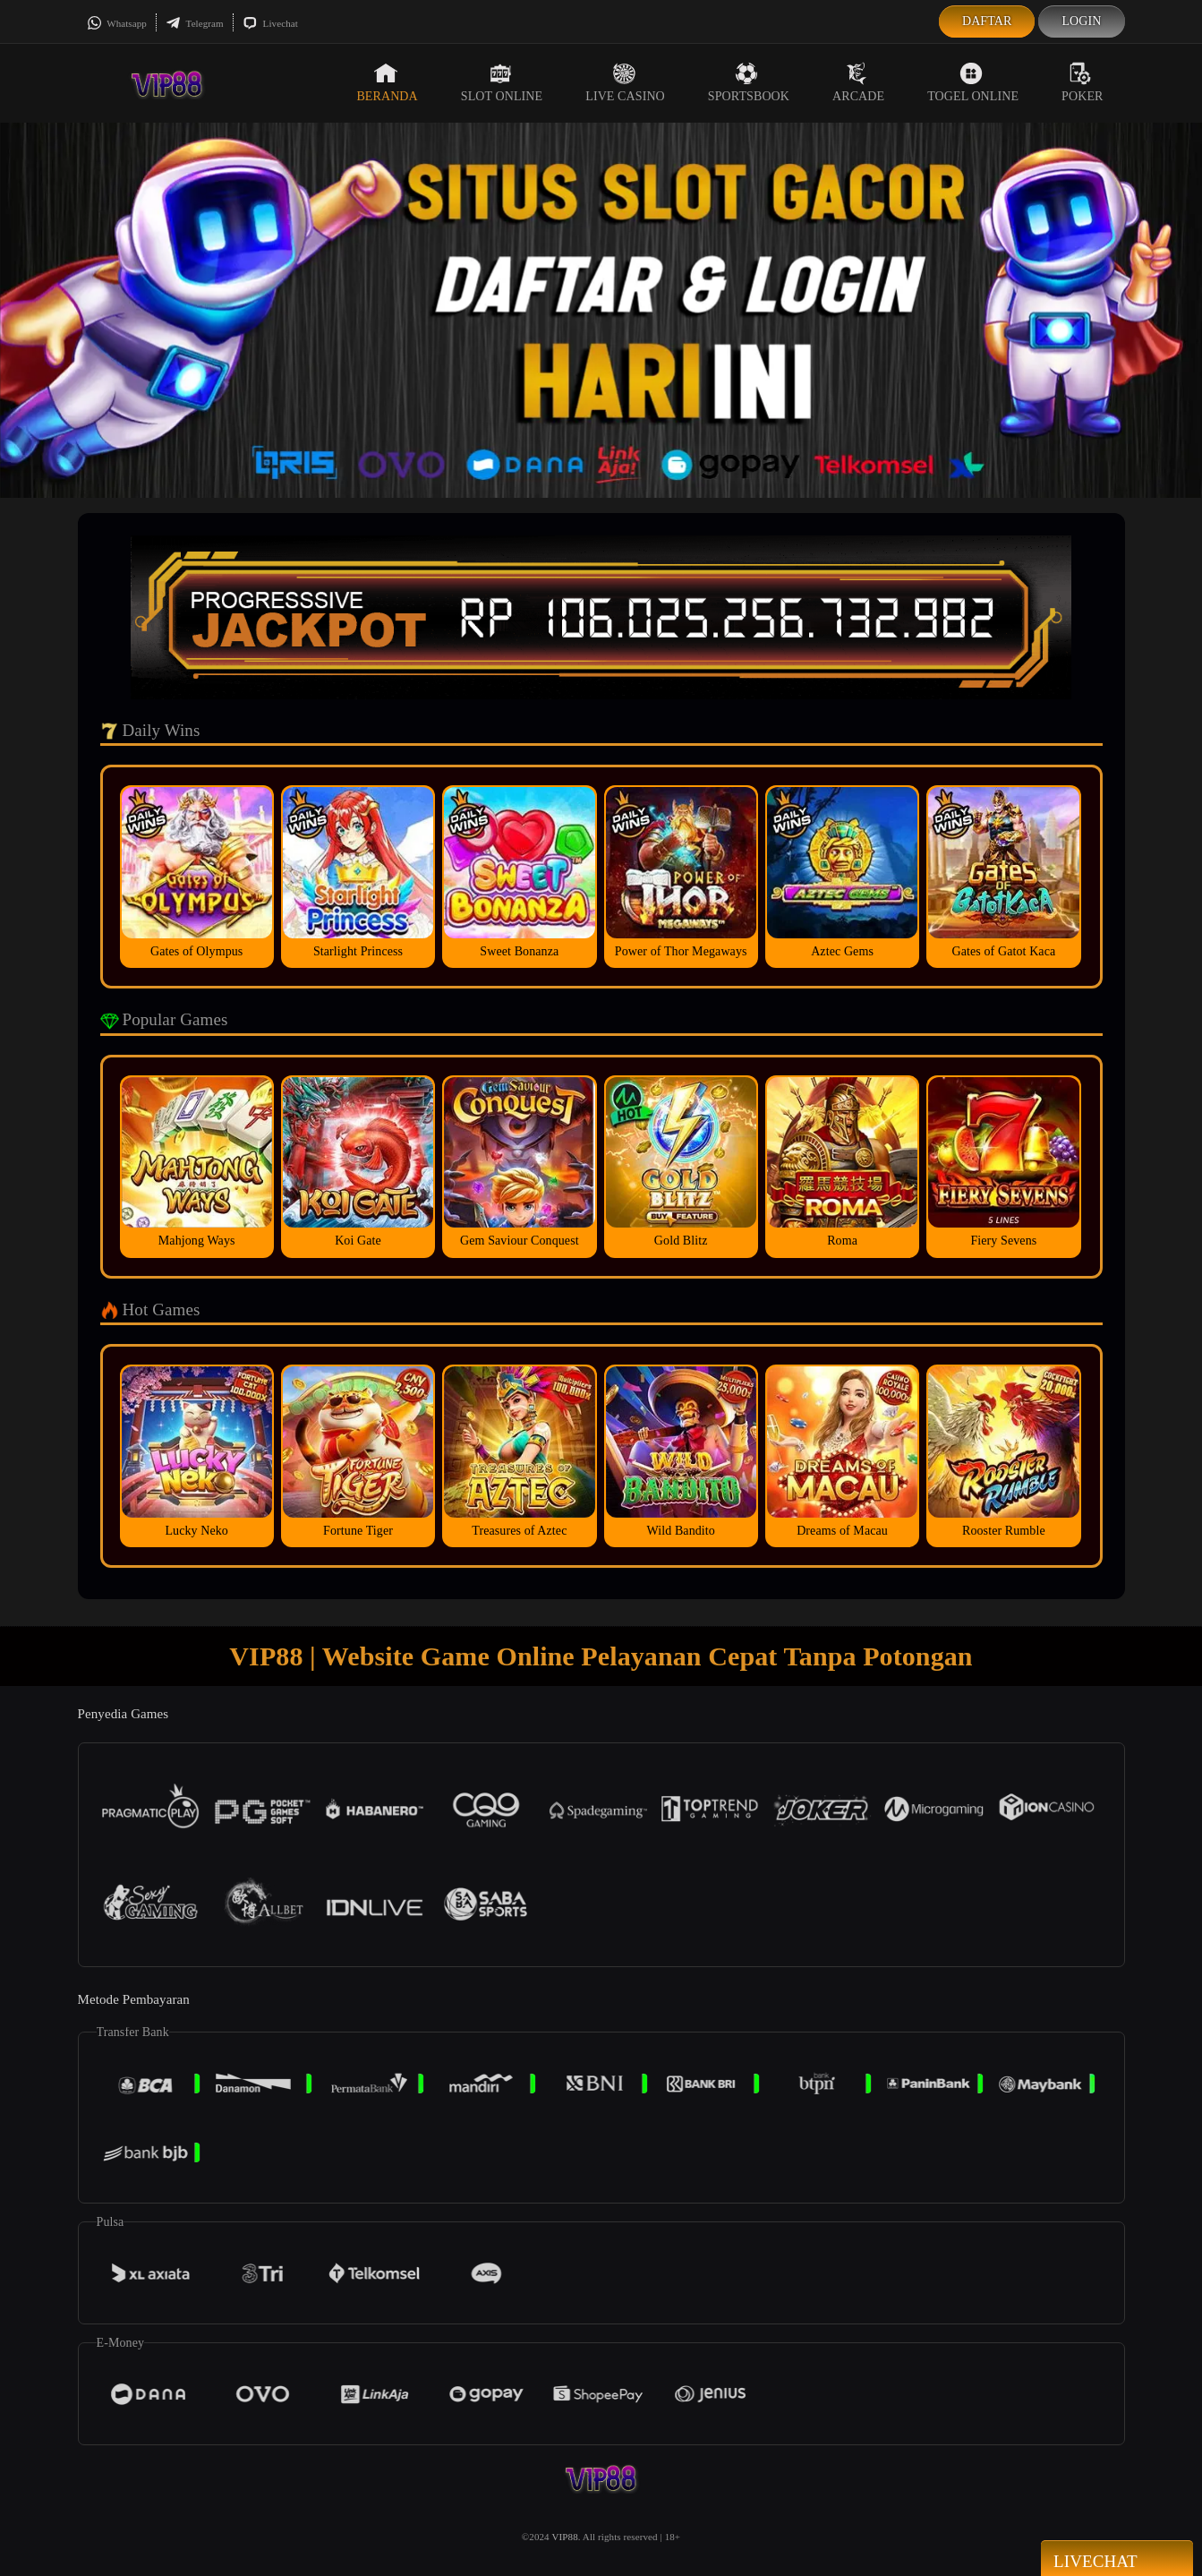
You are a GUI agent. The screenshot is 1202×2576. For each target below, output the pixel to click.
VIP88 (565, 2536)
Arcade (858, 82)
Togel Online (973, 82)
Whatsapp (117, 23)
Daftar (987, 21)
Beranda (386, 82)
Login (1081, 21)
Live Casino (625, 82)
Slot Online (501, 82)
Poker (1082, 82)
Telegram (195, 23)
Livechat (270, 23)
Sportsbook (748, 82)
